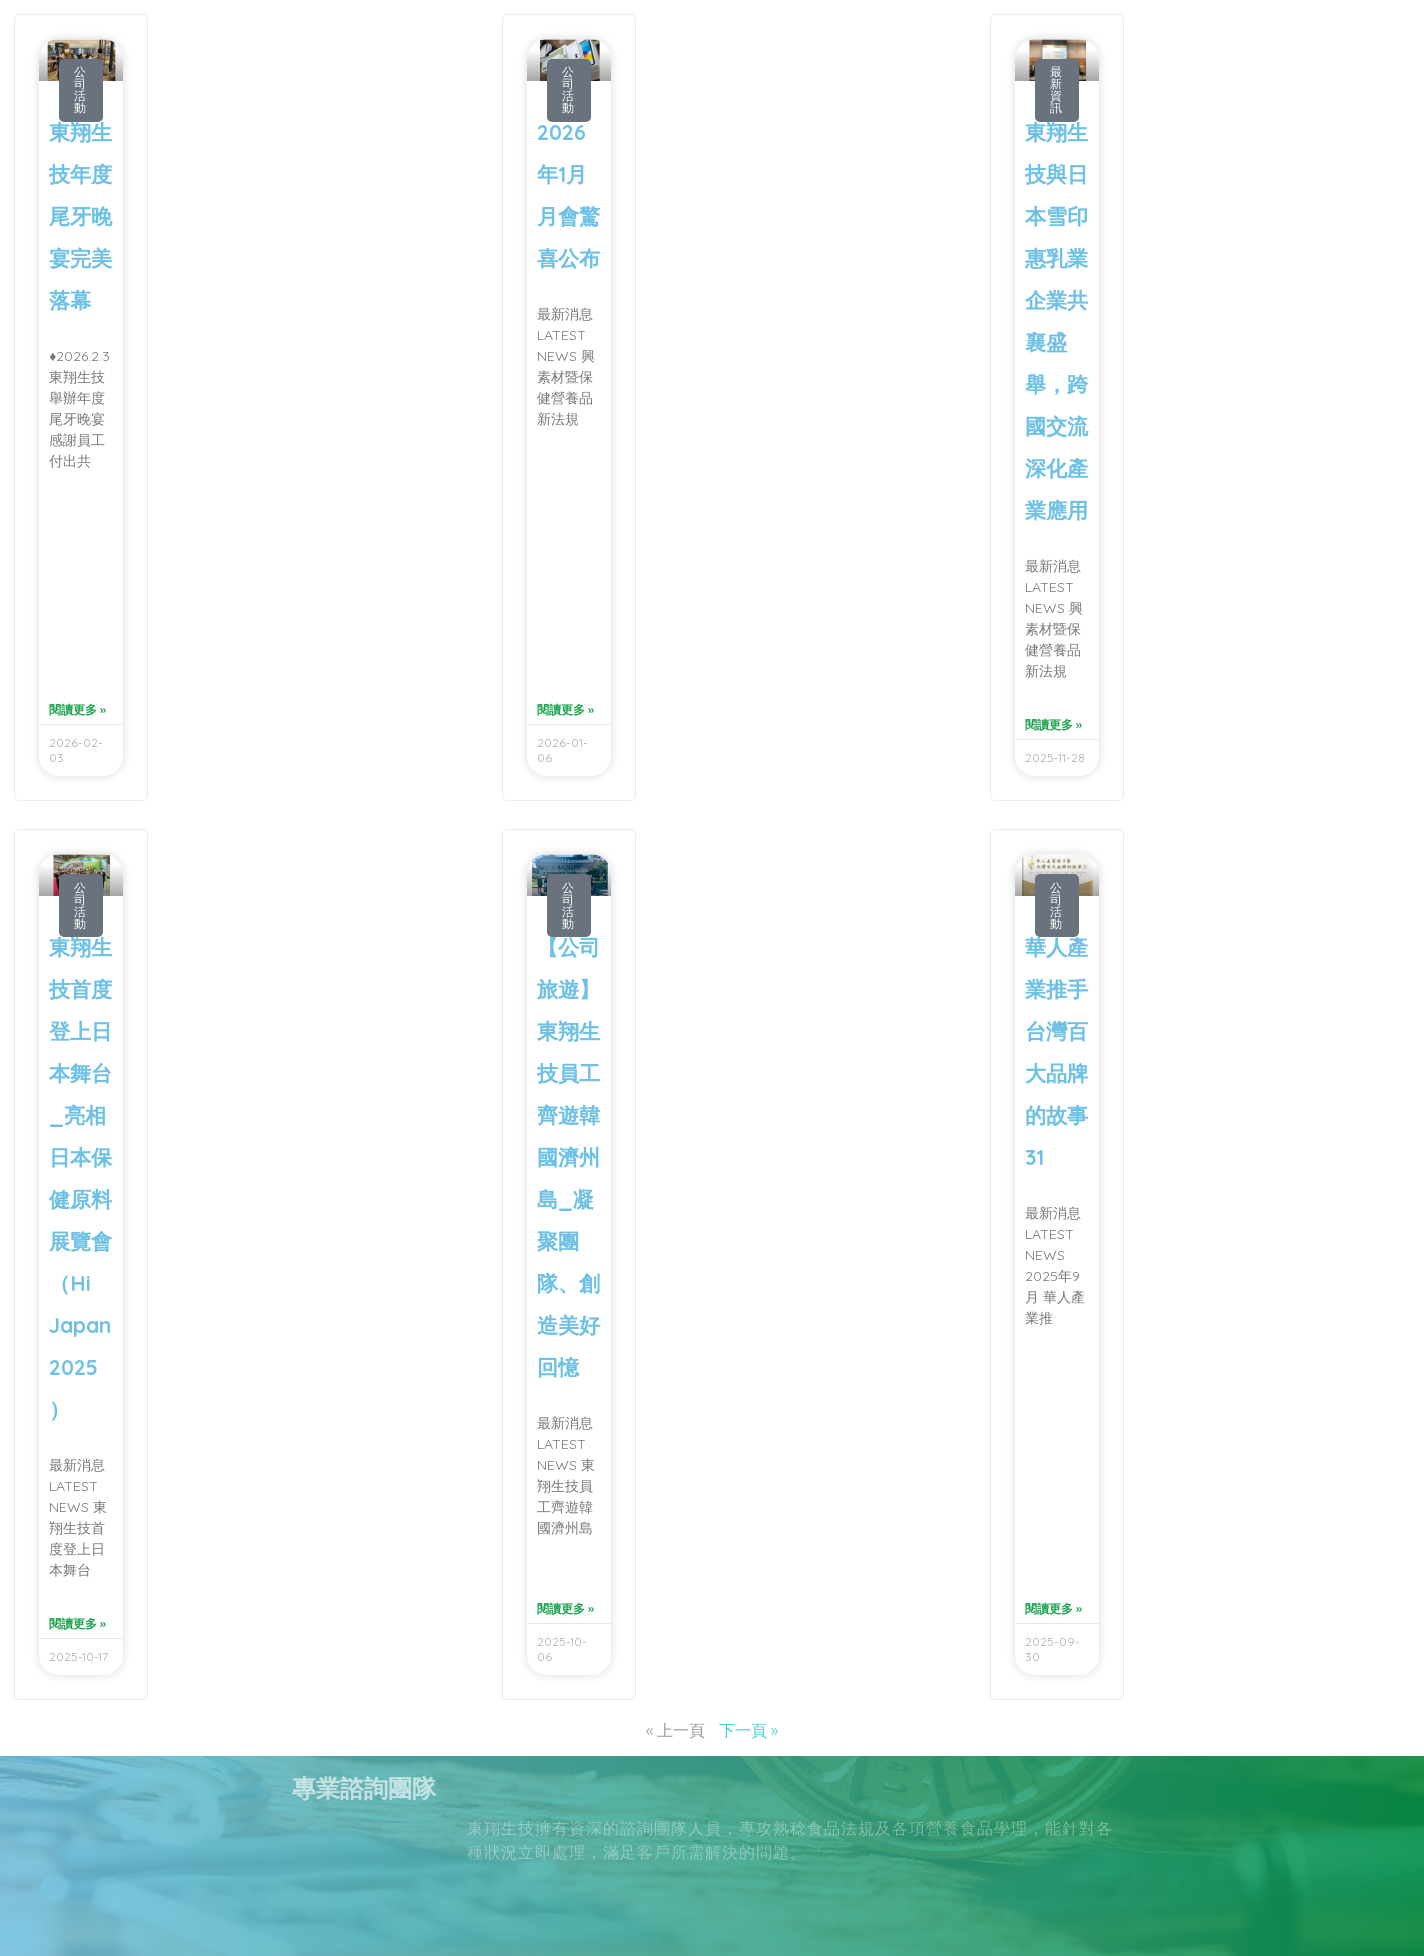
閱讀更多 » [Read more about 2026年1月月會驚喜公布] (565, 709)
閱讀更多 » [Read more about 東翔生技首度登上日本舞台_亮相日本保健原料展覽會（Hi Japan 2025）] (77, 1623)
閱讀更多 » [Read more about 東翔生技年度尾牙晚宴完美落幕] (77, 709)
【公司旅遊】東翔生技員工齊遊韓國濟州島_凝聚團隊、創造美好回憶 (568, 1157)
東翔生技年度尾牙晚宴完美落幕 (80, 216)
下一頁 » (748, 1730)
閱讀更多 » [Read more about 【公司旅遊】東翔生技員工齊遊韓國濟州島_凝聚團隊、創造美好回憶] (565, 1608)
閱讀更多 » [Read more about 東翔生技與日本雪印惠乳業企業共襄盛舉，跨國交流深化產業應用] (1053, 724)
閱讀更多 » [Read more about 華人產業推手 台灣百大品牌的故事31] (1053, 1608)
